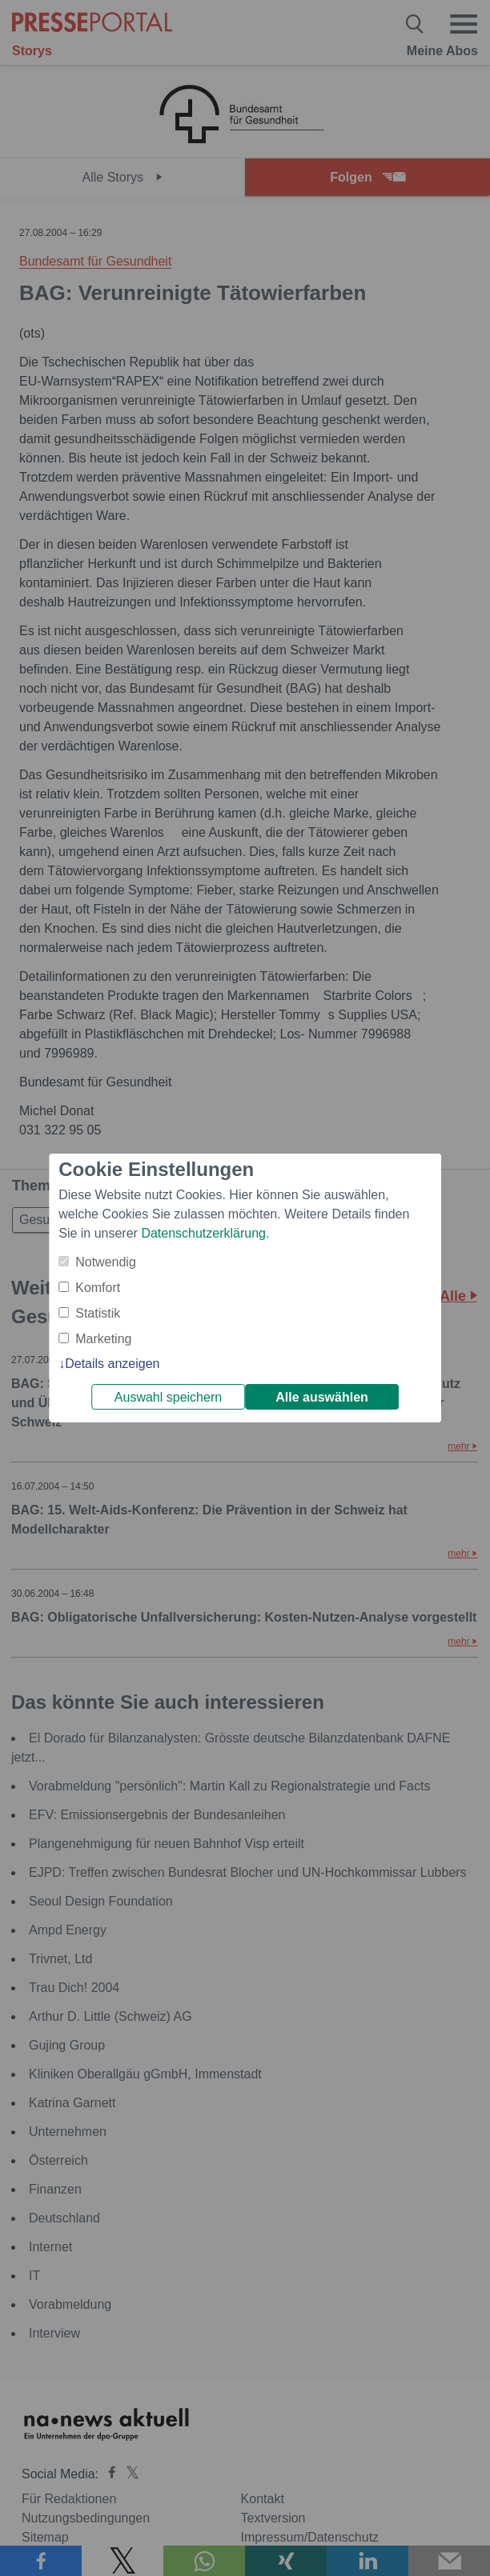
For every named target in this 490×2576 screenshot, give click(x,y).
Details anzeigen (112, 1363)
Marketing (103, 1339)
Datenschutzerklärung (203, 1233)
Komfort (97, 1287)
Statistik (97, 1313)
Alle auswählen (321, 1397)
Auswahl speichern (168, 1397)
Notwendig (105, 1262)
